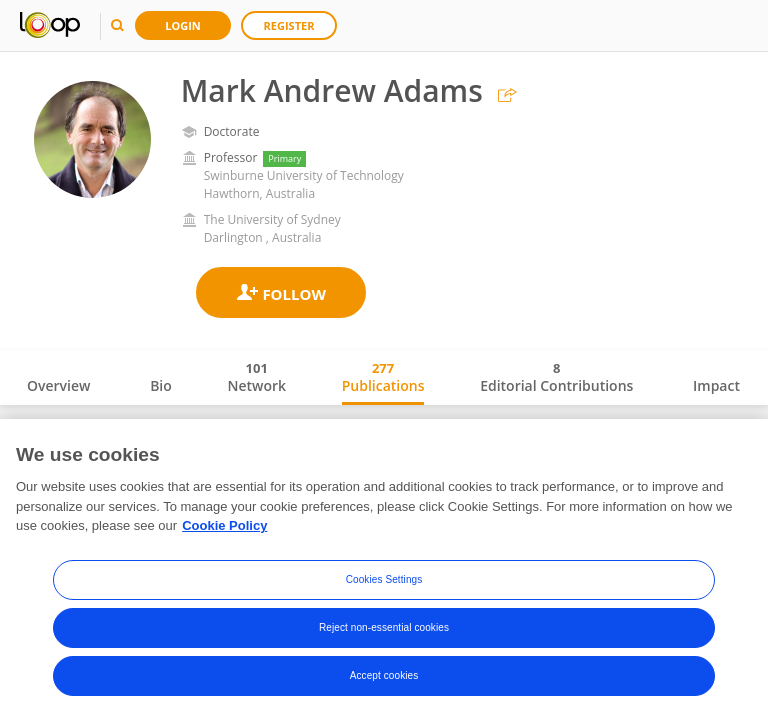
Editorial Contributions (556, 377)
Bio (161, 385)
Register (289, 25)
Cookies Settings (384, 579)
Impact (716, 385)
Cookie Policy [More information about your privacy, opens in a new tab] (224, 525)
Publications (383, 377)
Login (183, 25)
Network (256, 377)
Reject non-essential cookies (384, 627)
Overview (58, 385)
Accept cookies (384, 675)
